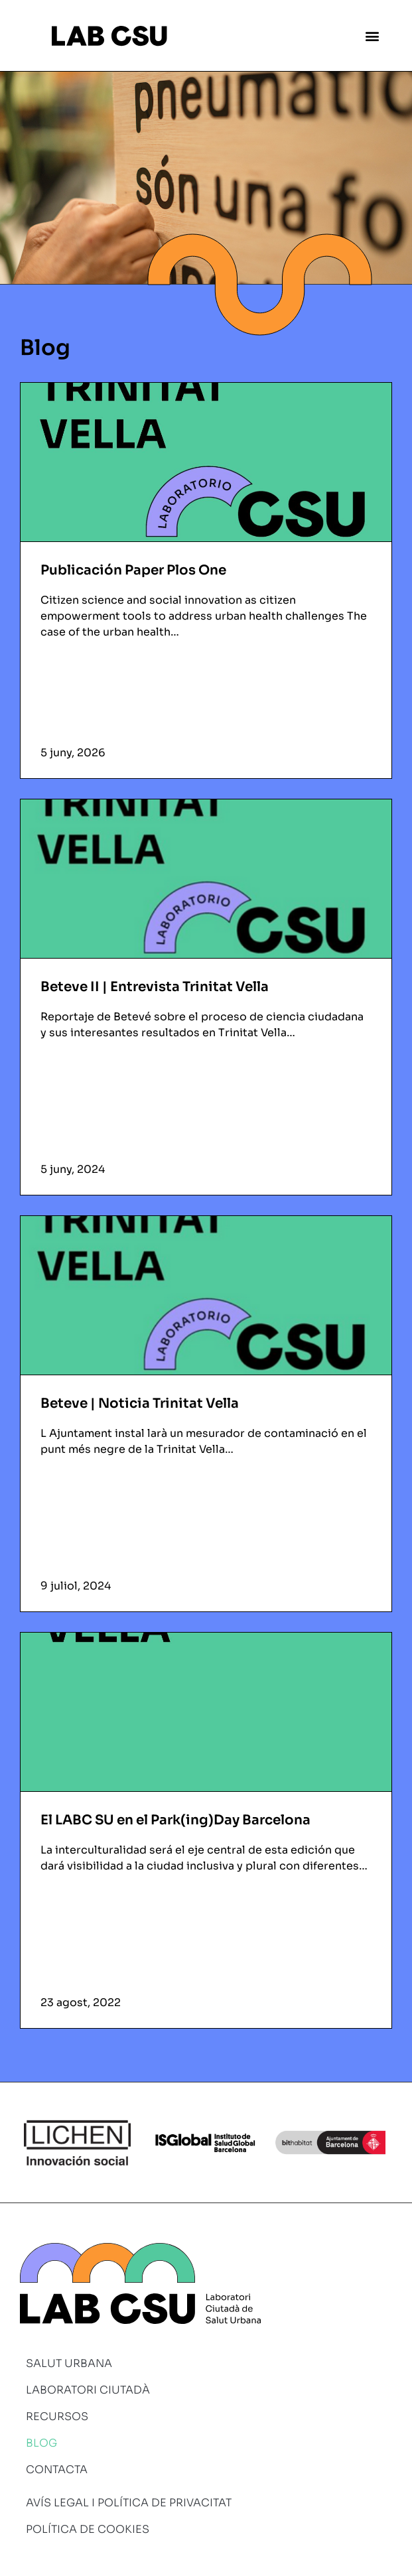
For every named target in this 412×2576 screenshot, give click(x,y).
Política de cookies (87, 2529)
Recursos (57, 2416)
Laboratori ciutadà (88, 2390)
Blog (41, 2443)
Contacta (57, 2469)
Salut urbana (69, 2363)
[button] (372, 35)
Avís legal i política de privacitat (129, 2503)
